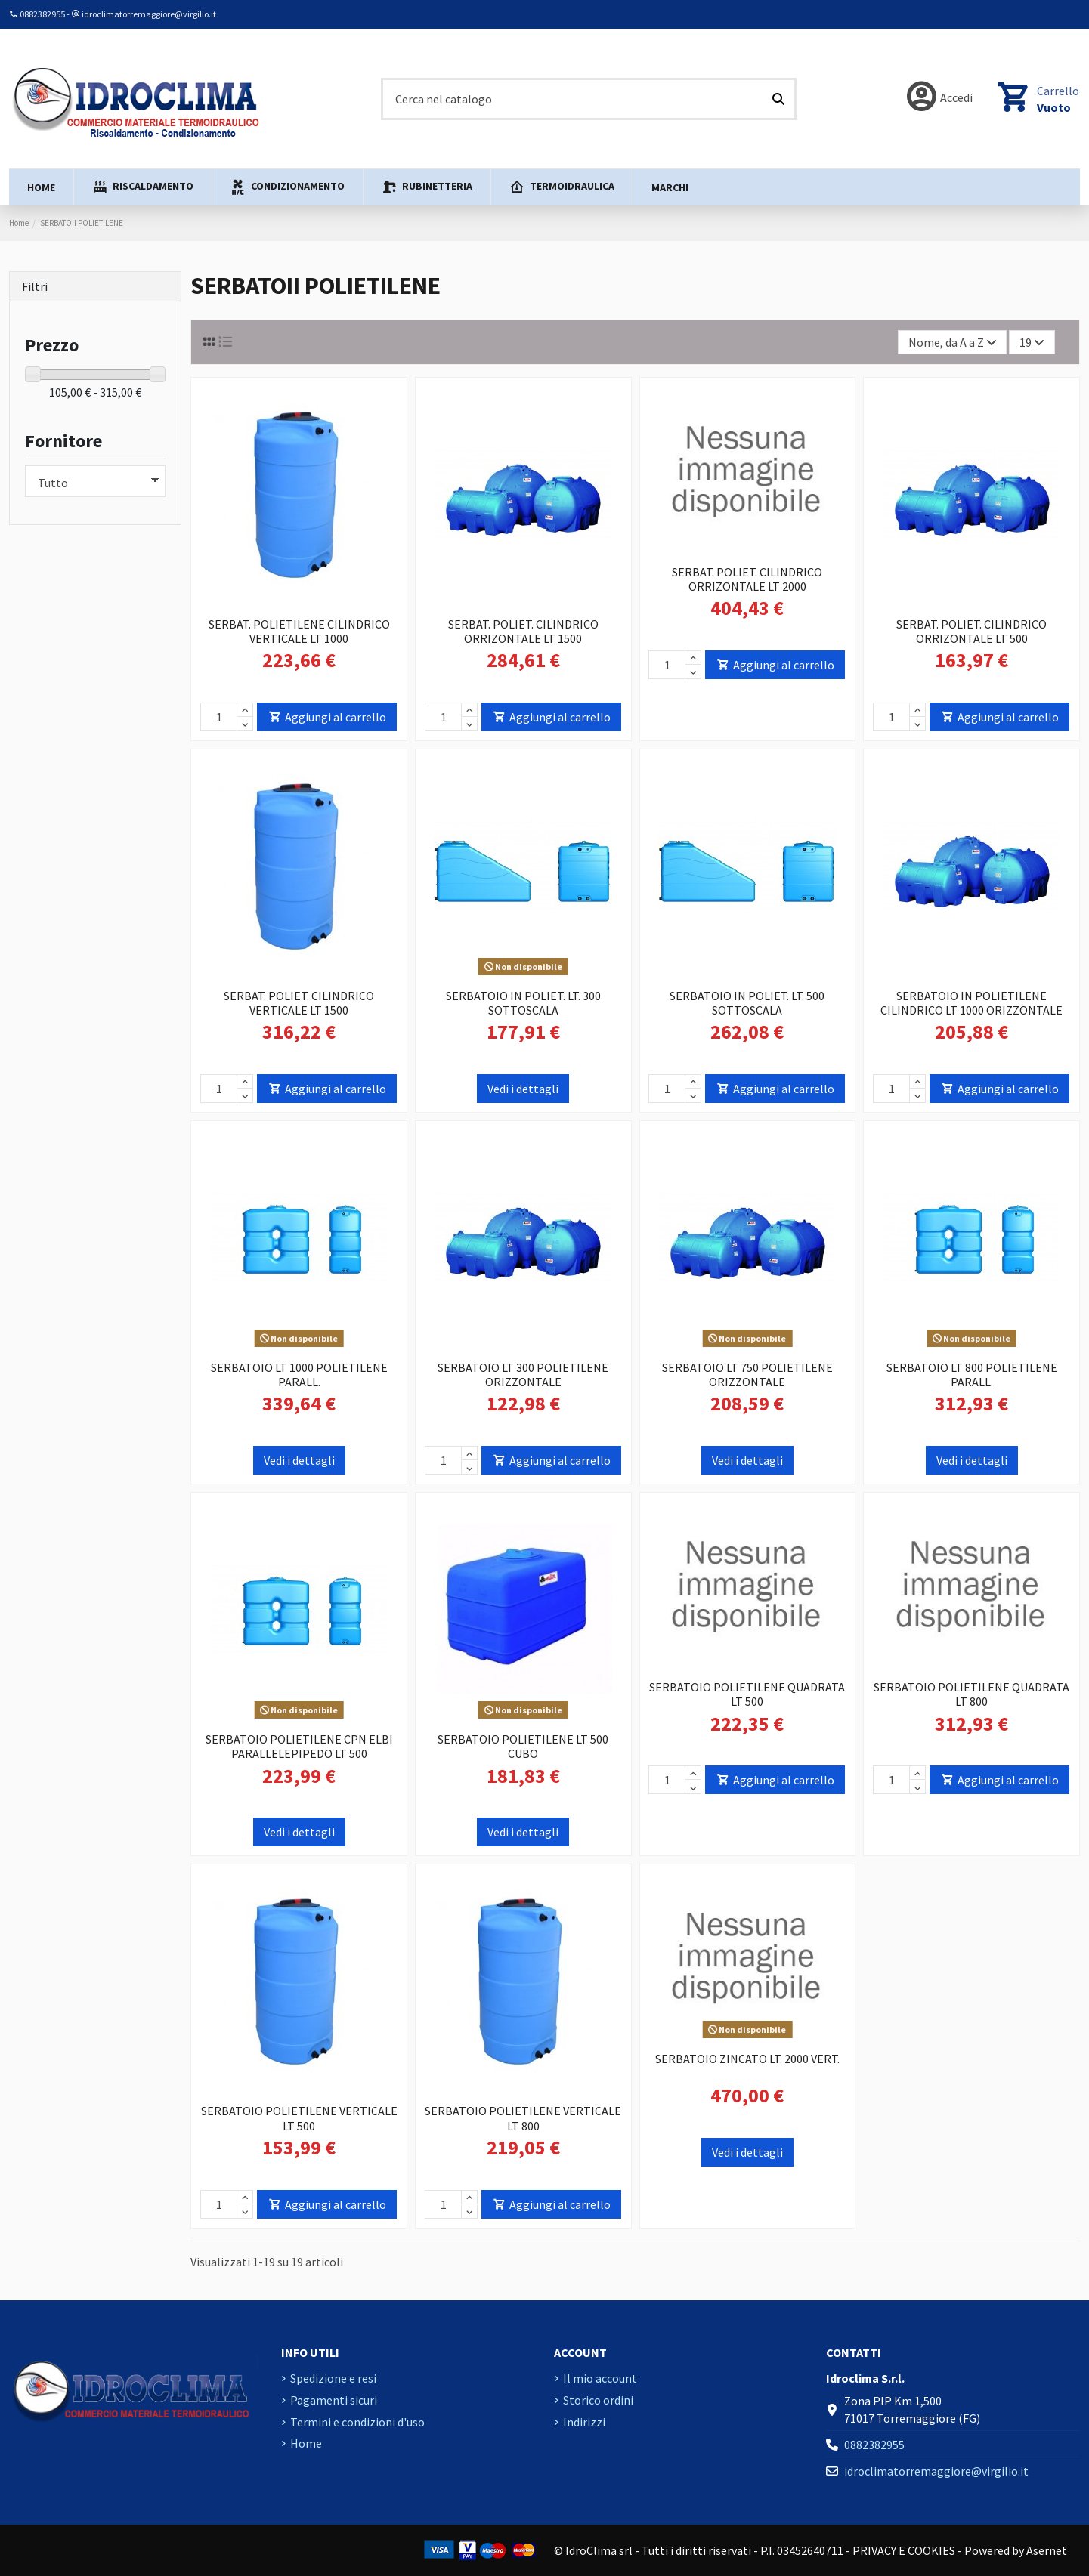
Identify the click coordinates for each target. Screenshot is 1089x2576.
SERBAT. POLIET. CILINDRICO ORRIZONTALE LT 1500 (523, 631)
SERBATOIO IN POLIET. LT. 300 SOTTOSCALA (523, 1003)
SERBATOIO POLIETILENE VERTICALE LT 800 (523, 2118)
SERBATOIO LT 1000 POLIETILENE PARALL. (299, 1374)
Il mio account (600, 2378)
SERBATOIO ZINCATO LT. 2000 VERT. (747, 2058)
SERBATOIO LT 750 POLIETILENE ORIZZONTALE (747, 1374)
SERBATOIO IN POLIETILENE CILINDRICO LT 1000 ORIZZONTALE (971, 1003)
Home (306, 2443)
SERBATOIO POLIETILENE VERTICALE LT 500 (299, 2118)
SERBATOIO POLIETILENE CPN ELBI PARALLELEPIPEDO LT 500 (299, 1746)
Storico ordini (598, 2400)
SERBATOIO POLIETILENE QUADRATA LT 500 (747, 1694)
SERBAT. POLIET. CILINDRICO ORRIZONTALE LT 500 (971, 631)
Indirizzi (584, 2421)
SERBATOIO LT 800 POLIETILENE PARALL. (971, 1374)
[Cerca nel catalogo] (778, 99)
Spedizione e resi (333, 2378)
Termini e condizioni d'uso (357, 2421)
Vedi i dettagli (522, 1088)
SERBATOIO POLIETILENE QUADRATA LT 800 (971, 1694)
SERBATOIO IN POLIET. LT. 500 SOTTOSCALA (747, 1003)
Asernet (1046, 2550)
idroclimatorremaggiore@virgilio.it (149, 14)
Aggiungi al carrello (327, 716)
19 (1031, 342)
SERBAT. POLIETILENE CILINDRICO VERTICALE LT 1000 (299, 631)
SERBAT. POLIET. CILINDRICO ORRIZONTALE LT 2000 (747, 579)
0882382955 (42, 14)
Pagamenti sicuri (333, 2400)
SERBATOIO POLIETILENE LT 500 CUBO (523, 1746)
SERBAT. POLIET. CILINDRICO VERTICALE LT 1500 (299, 1003)
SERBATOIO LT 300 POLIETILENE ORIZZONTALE (523, 1374)
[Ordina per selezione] (952, 342)
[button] (142, 187)
